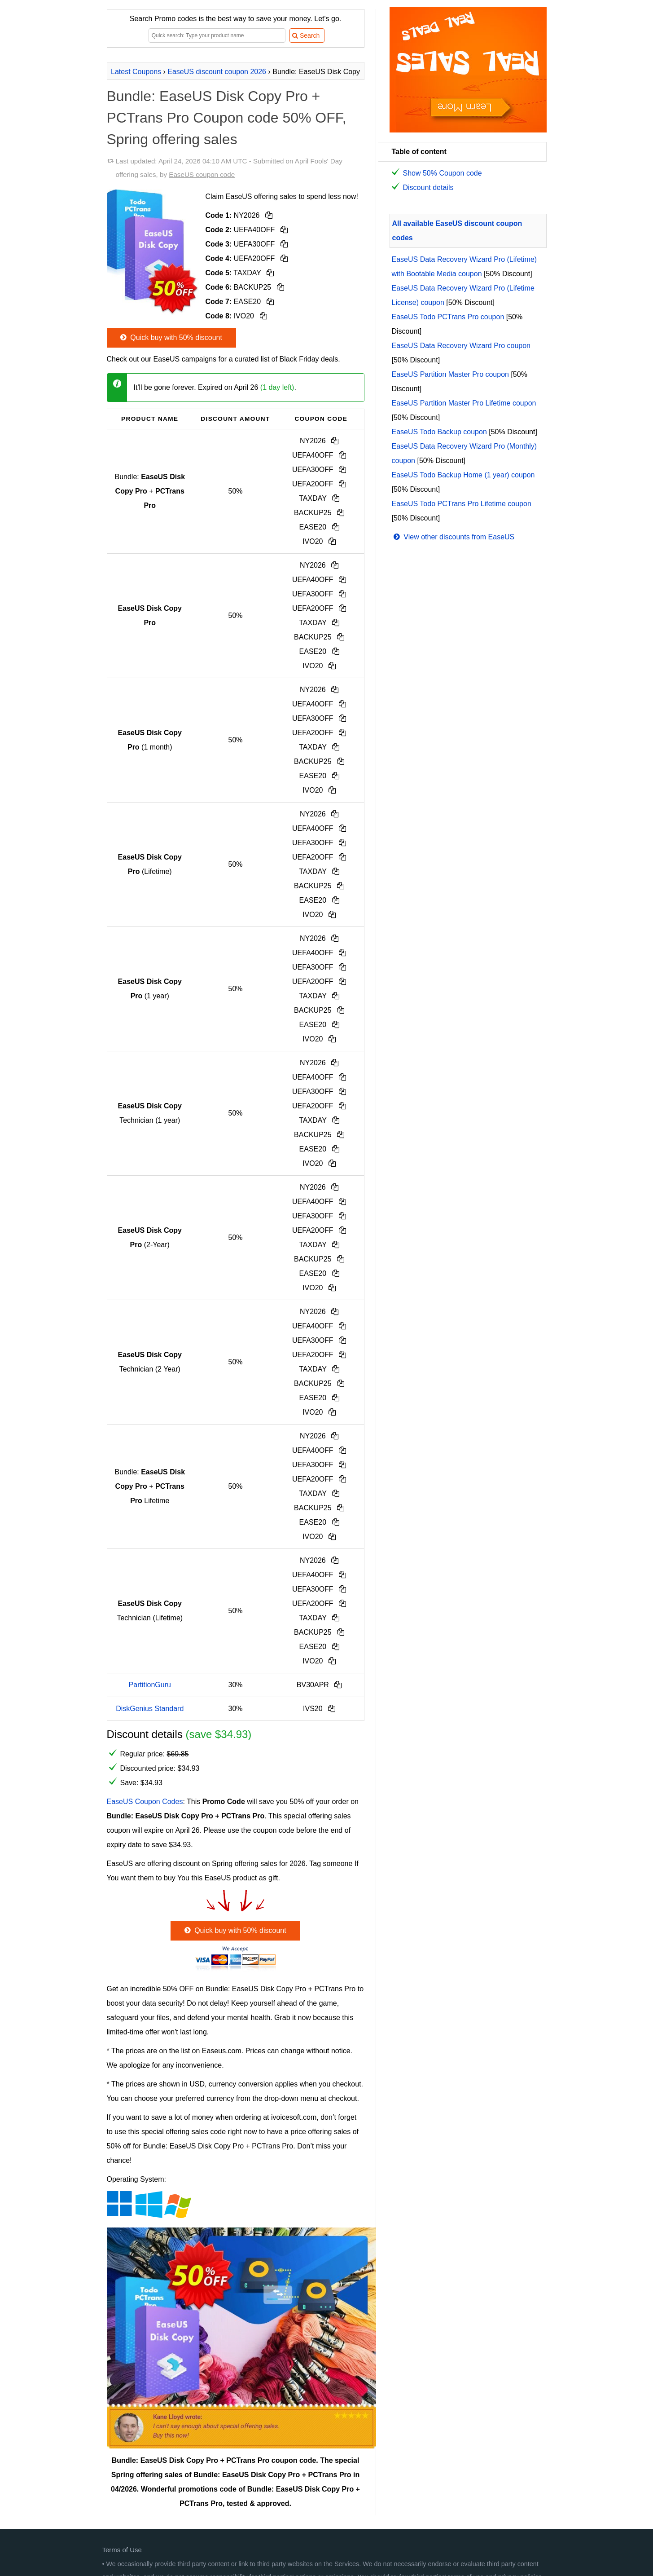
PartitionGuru (150, 1685)
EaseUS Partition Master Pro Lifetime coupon (464, 403)
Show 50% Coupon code (442, 173)
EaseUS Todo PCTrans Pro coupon (448, 317)
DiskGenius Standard (150, 1708)
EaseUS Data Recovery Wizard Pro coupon (461, 345)
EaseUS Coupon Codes (145, 1801)
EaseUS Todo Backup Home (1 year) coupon (463, 475)
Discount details (428, 187)
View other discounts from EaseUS (453, 537)
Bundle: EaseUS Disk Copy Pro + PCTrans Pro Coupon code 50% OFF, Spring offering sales (226, 117)
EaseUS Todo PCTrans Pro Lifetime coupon (461, 503)
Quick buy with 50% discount (170, 337)
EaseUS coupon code (202, 174)
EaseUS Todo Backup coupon (439, 432)
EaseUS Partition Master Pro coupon (450, 374)
